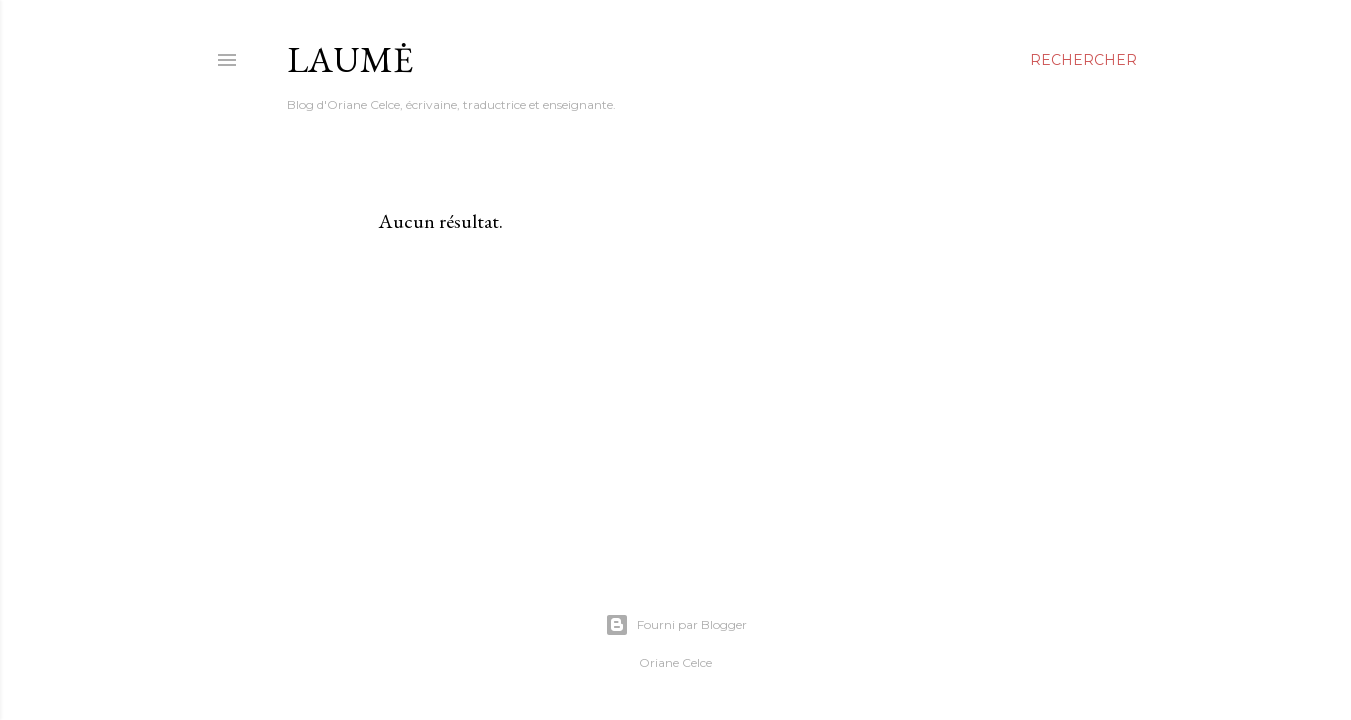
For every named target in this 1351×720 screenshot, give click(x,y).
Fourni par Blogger (676, 625)
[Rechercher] (1083, 60)
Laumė (350, 59)
